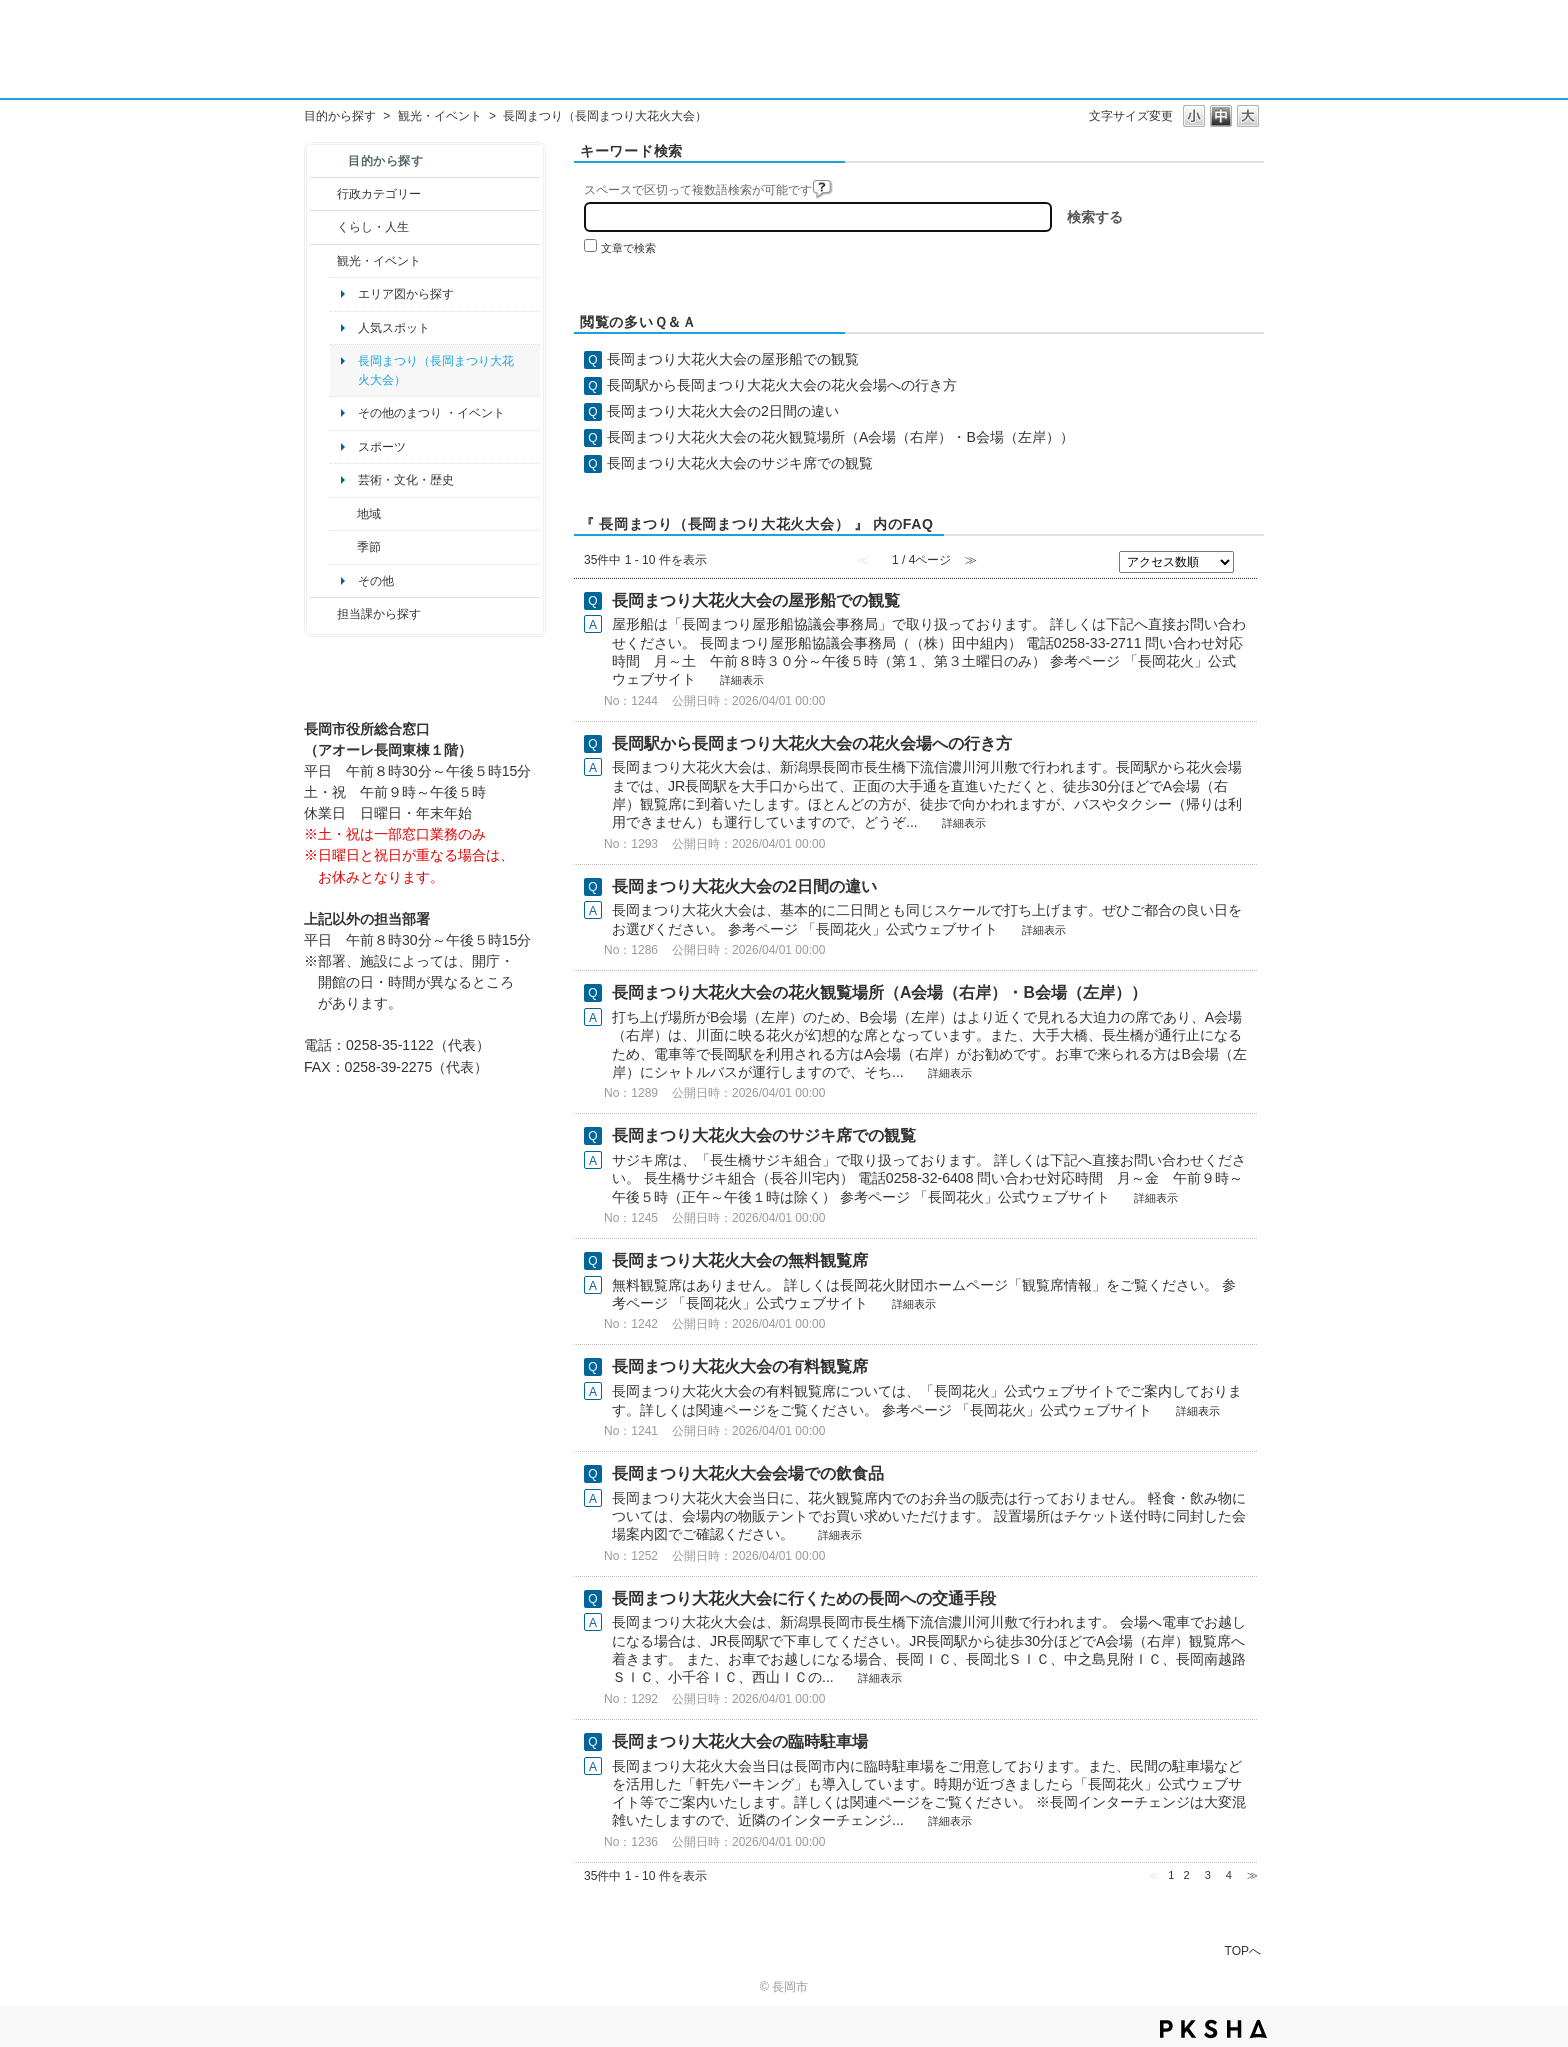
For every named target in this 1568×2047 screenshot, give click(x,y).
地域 (369, 514)
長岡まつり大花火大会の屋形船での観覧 (733, 359)
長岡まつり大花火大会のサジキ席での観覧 (740, 463)
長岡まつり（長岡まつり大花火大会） (436, 370)
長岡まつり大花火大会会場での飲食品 (748, 1473)
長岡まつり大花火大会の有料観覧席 (740, 1366)
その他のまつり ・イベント (431, 413)
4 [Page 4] (1229, 1875)
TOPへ (1243, 1950)
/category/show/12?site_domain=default (323, 227)
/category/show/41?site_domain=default (343, 514)
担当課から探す (379, 614)
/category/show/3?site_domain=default (323, 194)
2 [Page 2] (1186, 1875)
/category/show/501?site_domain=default (343, 547)
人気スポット (394, 328)
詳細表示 (742, 680)
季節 (369, 547)
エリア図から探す (406, 294)
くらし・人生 (373, 227)
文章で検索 (628, 248)
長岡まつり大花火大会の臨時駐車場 (740, 1741)
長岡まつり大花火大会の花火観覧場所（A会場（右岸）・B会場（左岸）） (840, 437)
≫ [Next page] (1252, 1875)
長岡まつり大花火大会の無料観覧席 (740, 1260)
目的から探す (340, 116)
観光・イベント (440, 116)
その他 (376, 581)
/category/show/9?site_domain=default (323, 614)
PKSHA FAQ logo (1213, 2029)
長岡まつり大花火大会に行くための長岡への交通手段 (804, 1598)
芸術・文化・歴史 (406, 480)
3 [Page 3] (1208, 1875)
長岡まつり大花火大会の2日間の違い (723, 411)
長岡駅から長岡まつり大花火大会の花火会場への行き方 (782, 385)
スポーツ (382, 447)
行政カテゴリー (379, 194)
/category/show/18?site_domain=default (323, 261)
